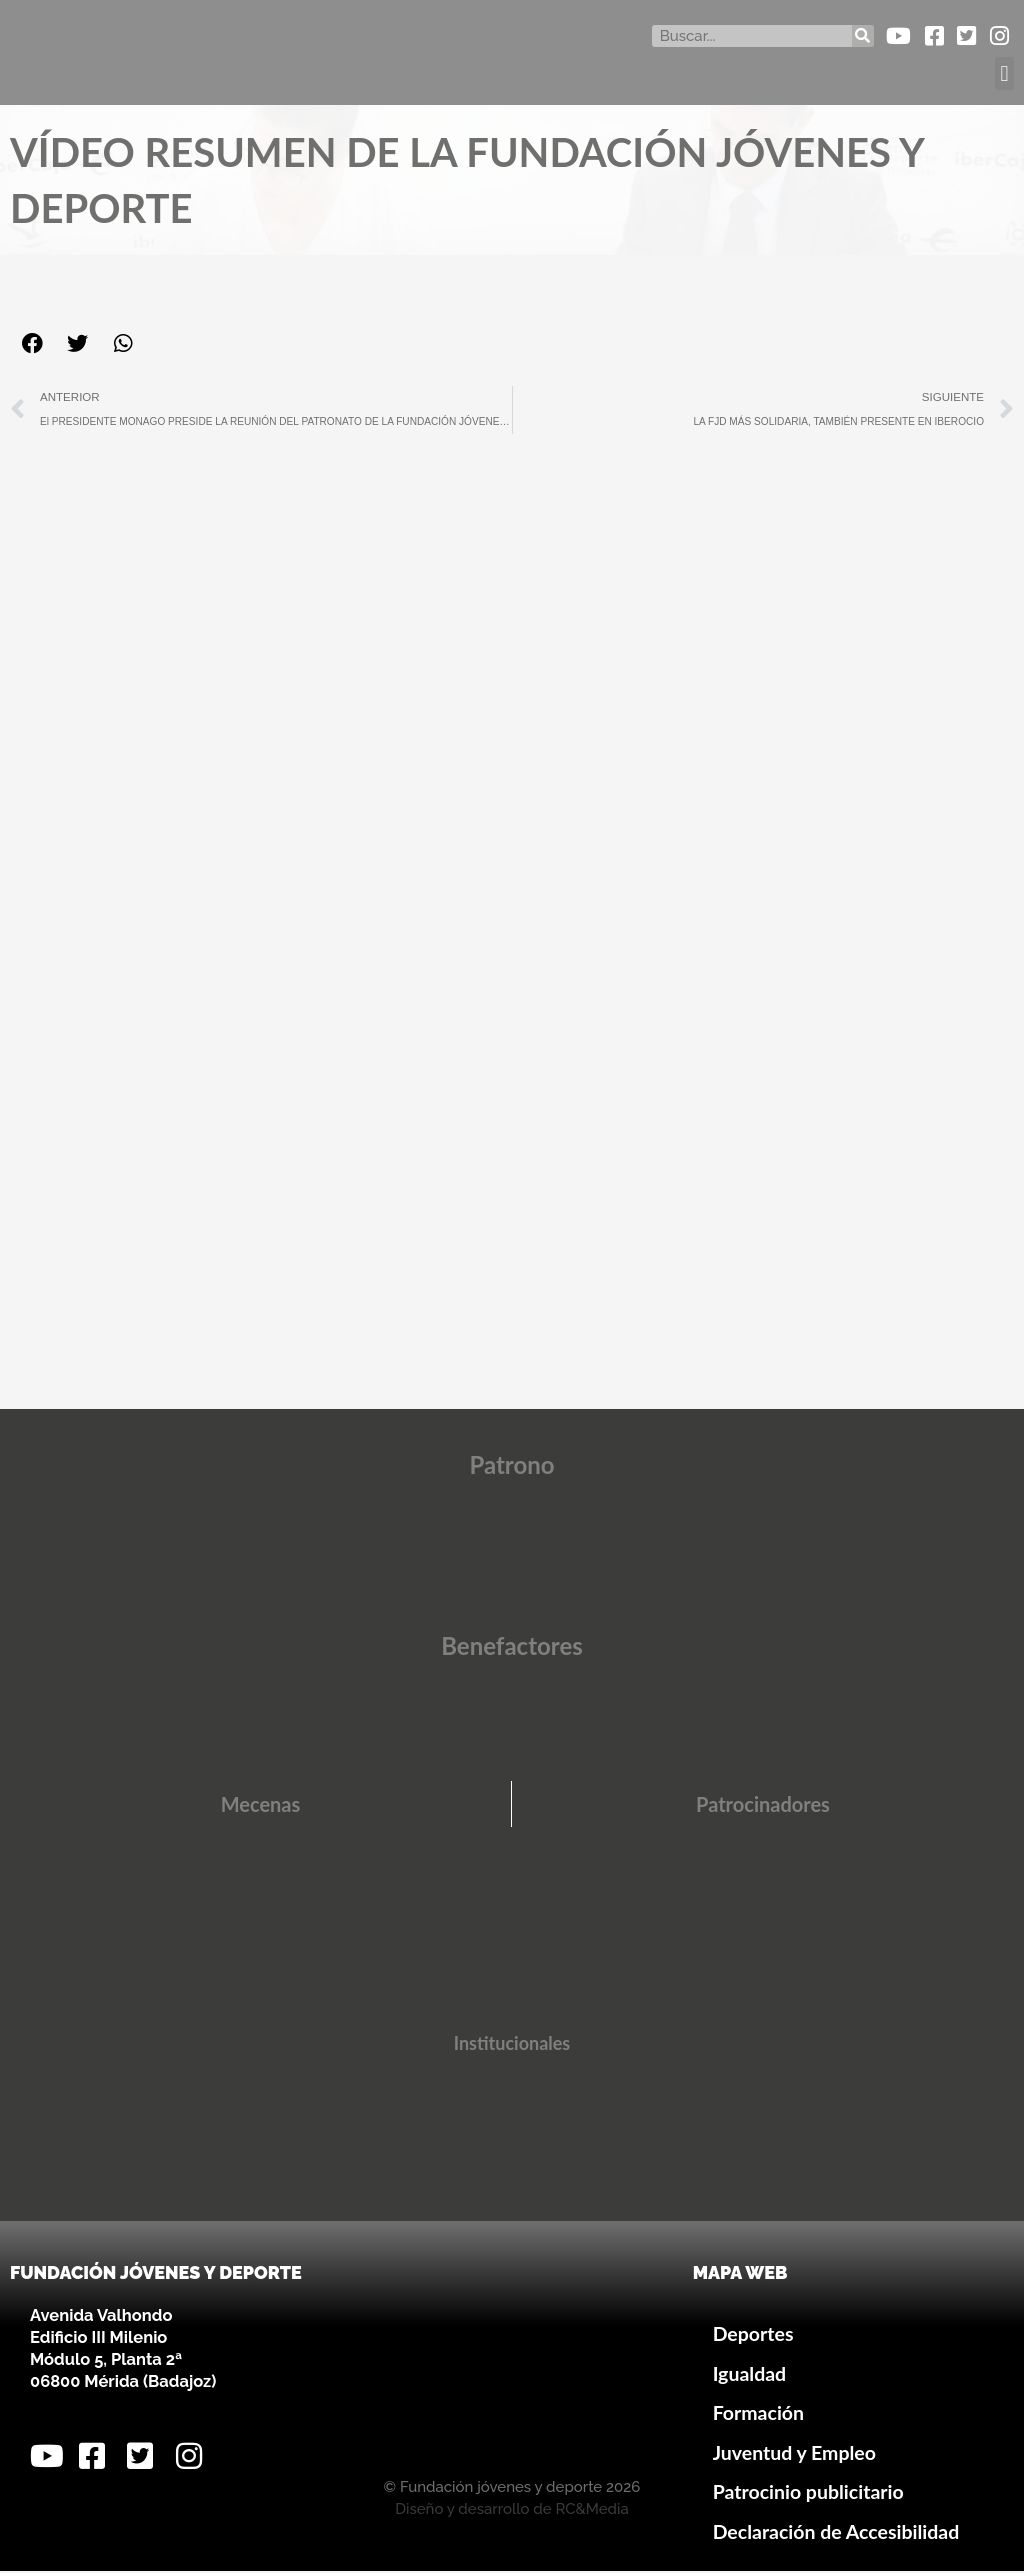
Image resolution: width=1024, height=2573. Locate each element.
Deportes (753, 2335)
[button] (1004, 73)
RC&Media (591, 2511)
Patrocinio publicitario (808, 2493)
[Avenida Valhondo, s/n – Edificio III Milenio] (511, 2363)
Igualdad (750, 2374)
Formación (758, 2414)
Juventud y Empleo (794, 2453)
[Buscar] (863, 36)
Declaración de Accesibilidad (836, 2532)
